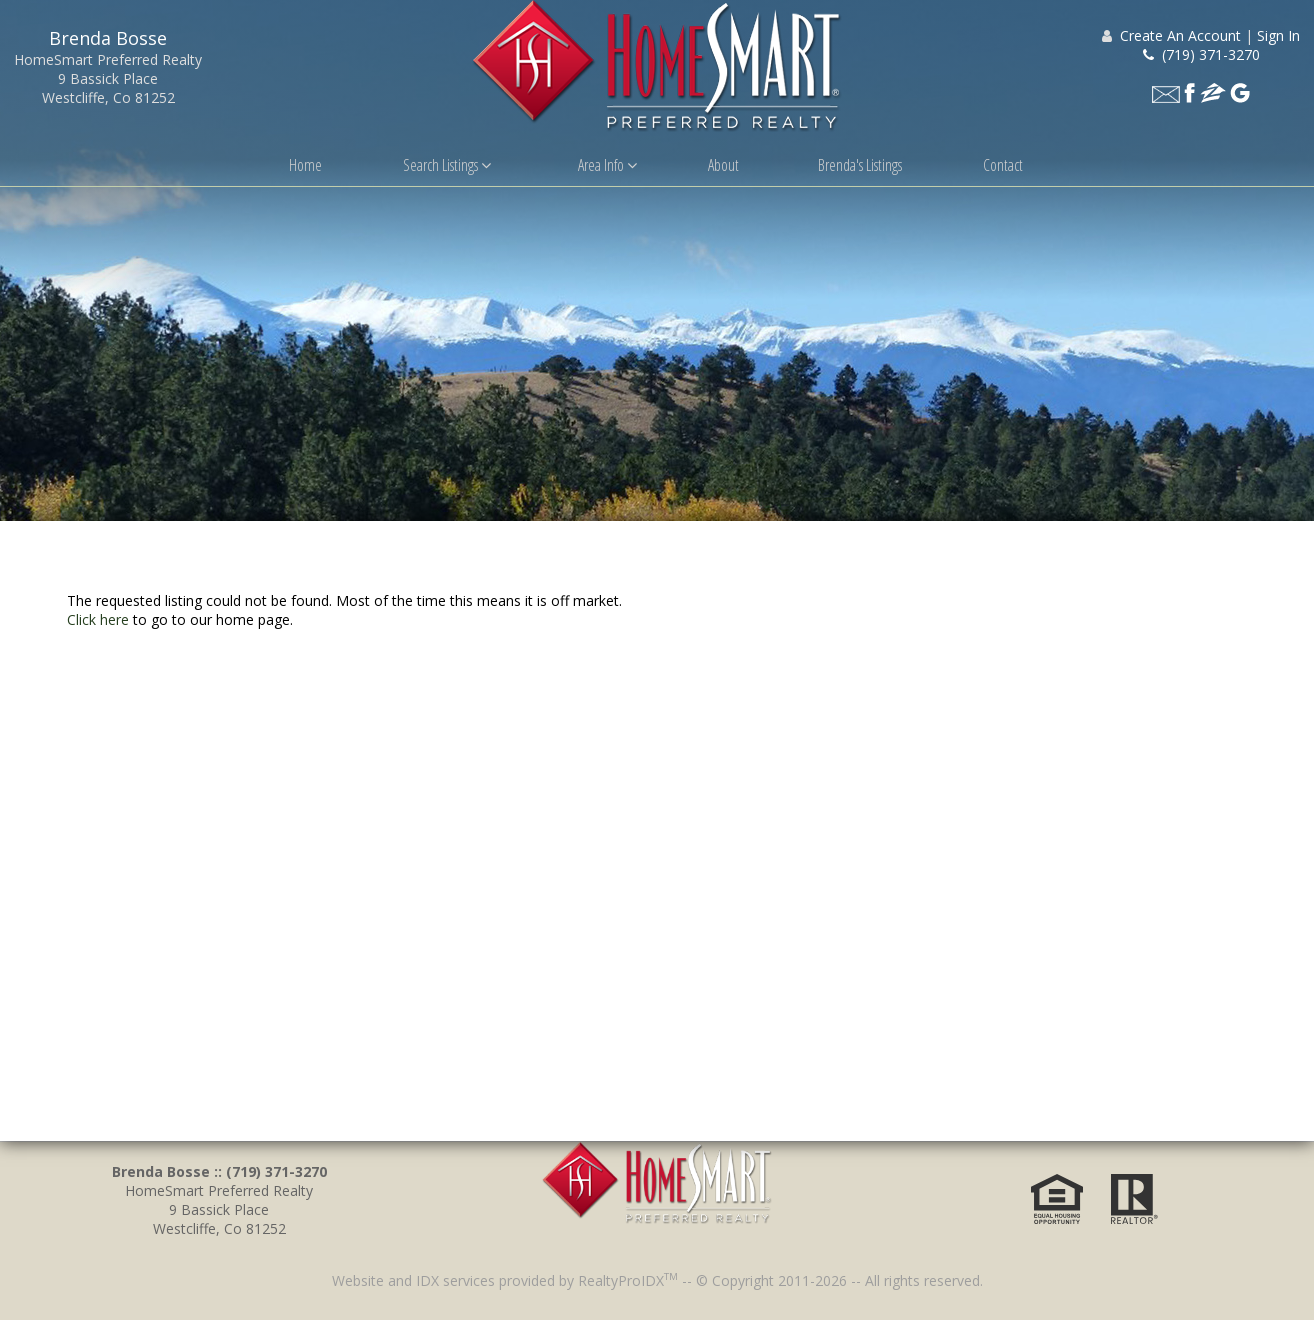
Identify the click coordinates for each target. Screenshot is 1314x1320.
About (723, 165)
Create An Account (1180, 35)
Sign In (1278, 35)
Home (305, 165)
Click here (98, 619)
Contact (1003, 165)
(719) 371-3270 (1201, 54)
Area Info (607, 165)
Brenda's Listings (860, 165)
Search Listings (447, 165)
